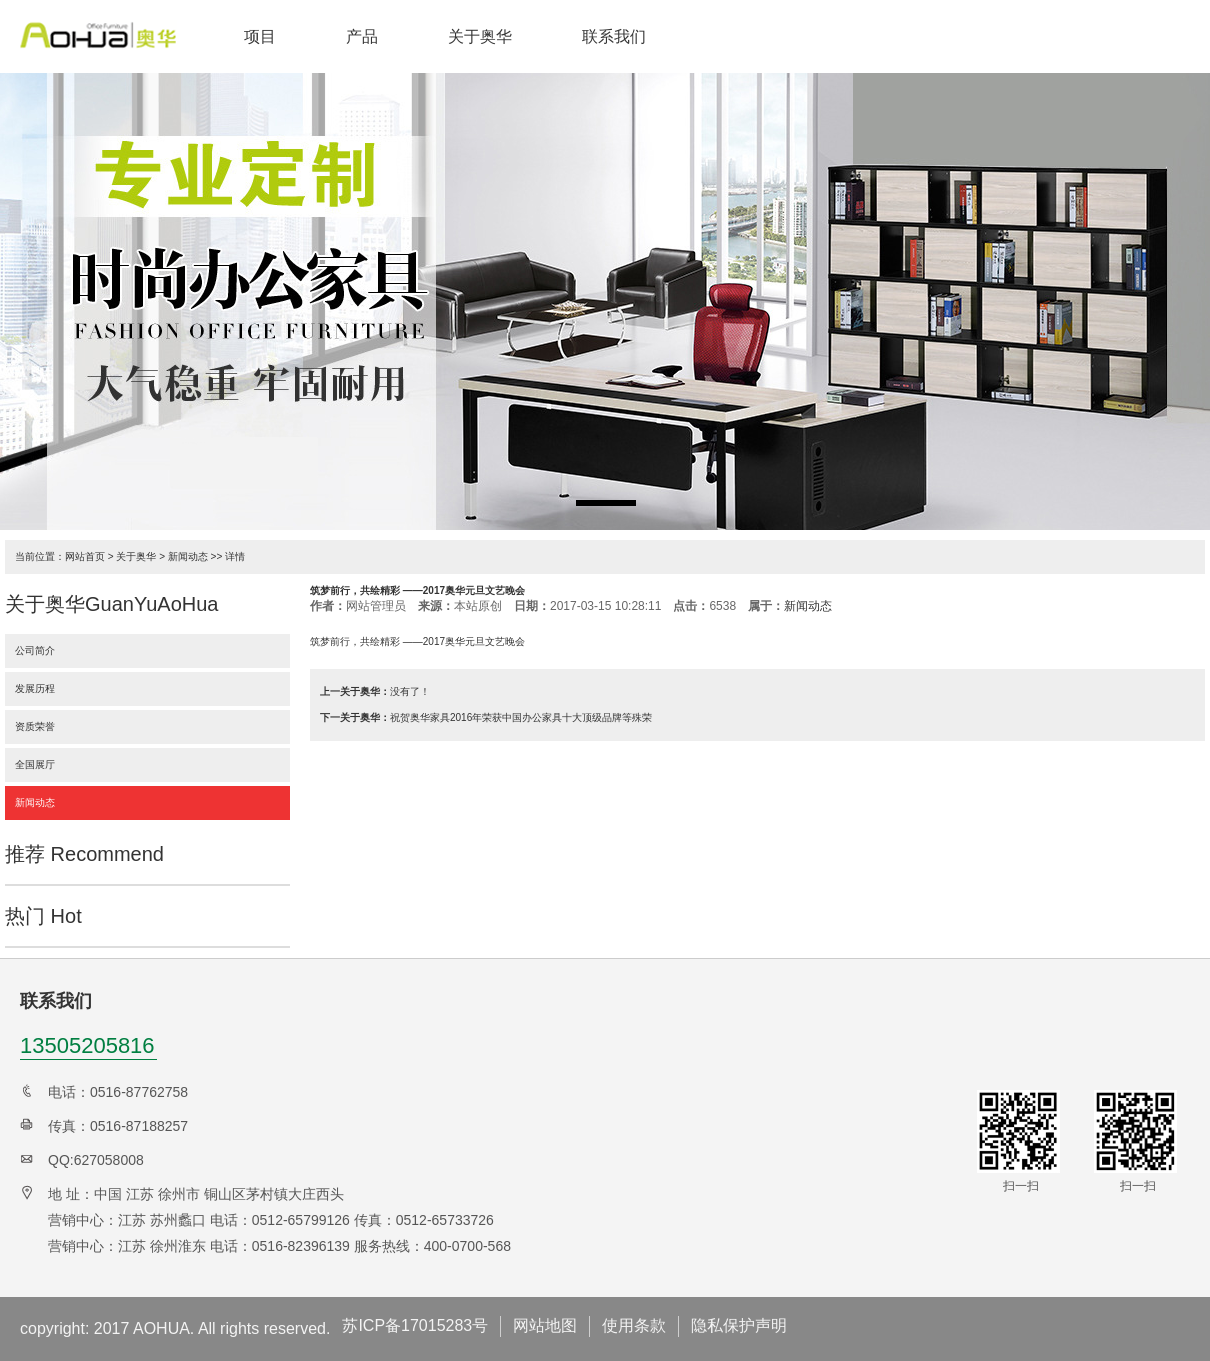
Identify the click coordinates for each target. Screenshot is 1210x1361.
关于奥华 (480, 36)
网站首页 (85, 556)
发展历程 (35, 688)
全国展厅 (35, 764)
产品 (362, 36)
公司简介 (35, 650)
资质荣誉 (35, 726)
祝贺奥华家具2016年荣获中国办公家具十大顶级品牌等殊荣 (521, 717)
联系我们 (614, 36)
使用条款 (634, 1325)
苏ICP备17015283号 (415, 1325)
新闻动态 (188, 556)
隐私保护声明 (739, 1325)
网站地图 (545, 1325)
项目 (260, 36)
